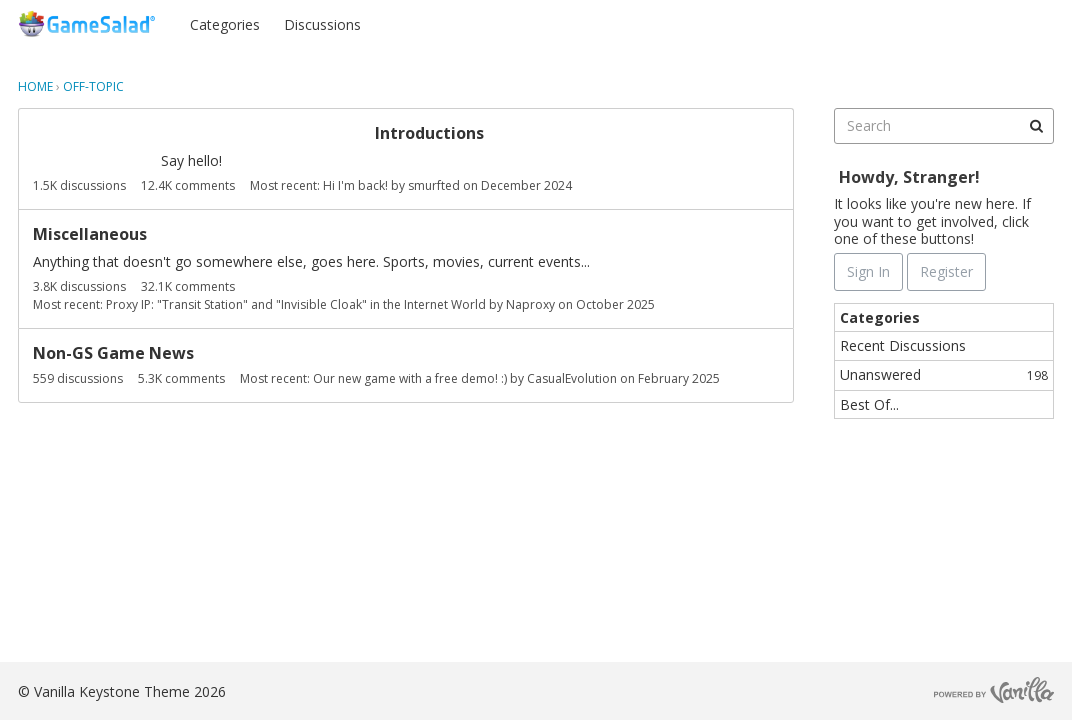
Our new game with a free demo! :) (410, 378)
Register (1014, 23)
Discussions (322, 24)
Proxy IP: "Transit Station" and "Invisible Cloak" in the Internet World (296, 304)
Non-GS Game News (113, 353)
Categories (225, 24)
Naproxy (530, 304)
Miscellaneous (90, 234)
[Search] (1036, 126)
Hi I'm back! (355, 185)
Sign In (936, 23)
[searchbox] (944, 126)
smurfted (434, 185)
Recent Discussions (903, 345)
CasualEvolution (572, 378)
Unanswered (944, 374)
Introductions (429, 133)
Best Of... (869, 404)
